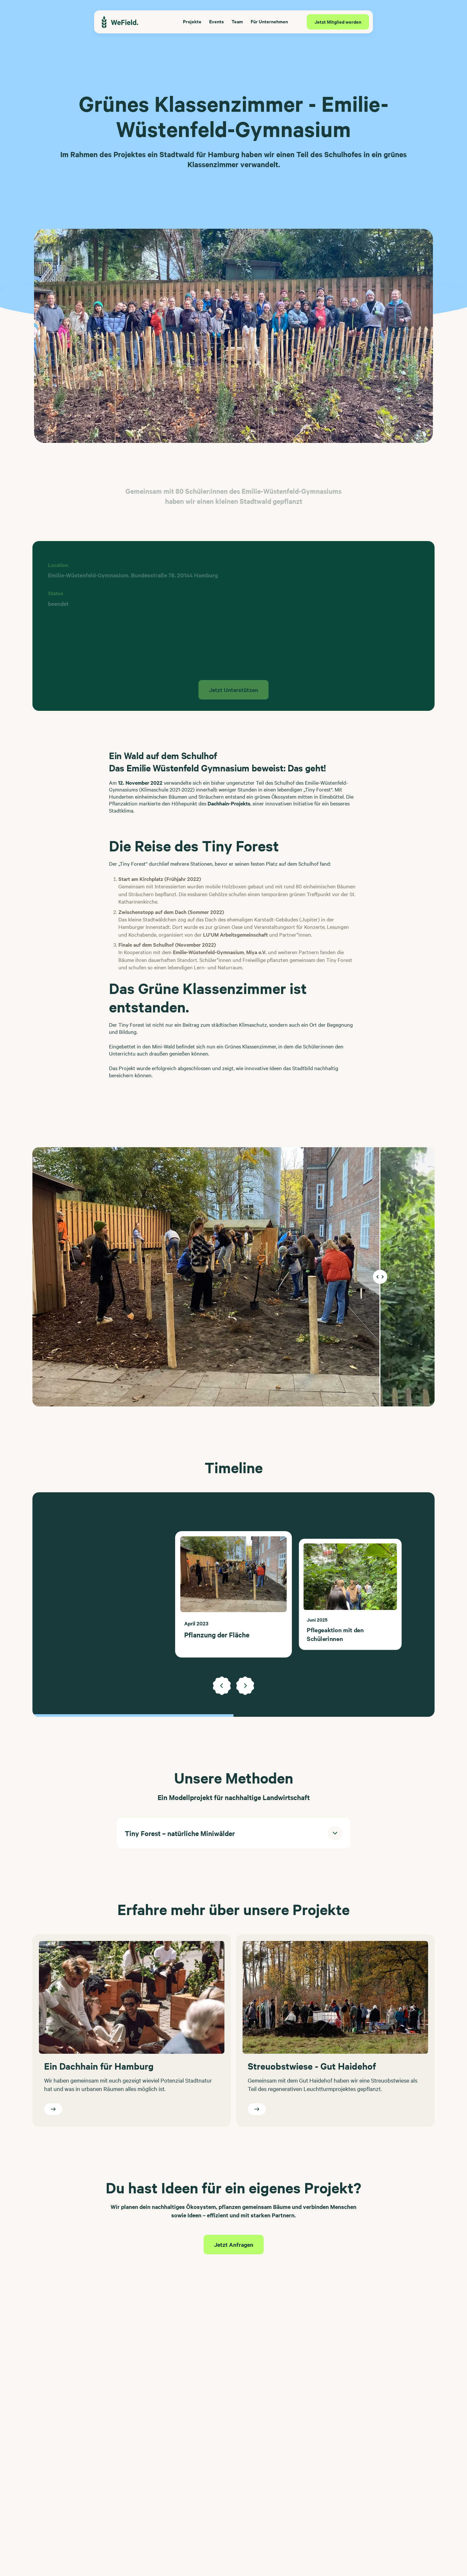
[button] (233, 1833)
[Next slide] (245, 1685)
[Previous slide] (221, 1685)
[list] (233, 1594)
